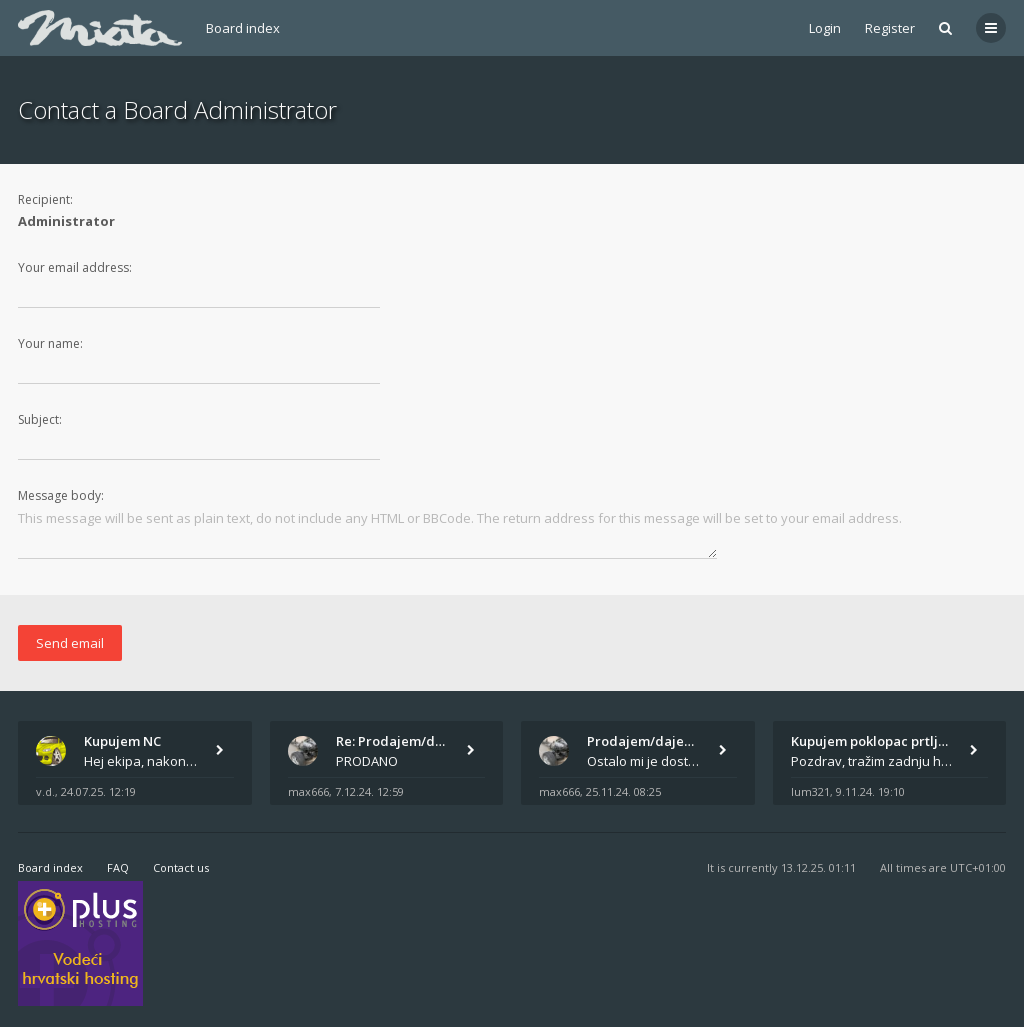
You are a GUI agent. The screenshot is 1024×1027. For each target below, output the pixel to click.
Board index (243, 28)
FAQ (118, 867)
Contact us (181, 867)
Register (890, 28)
